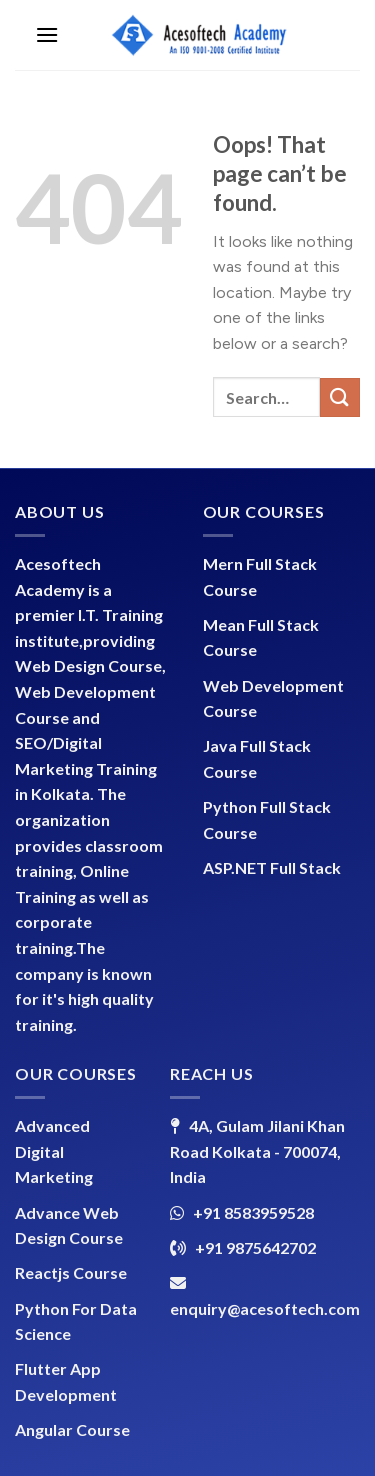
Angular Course (72, 1429)
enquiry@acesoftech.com (265, 1308)
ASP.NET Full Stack (272, 867)
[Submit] (340, 397)
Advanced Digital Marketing (54, 1151)
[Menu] (47, 34)
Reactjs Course (71, 1272)
